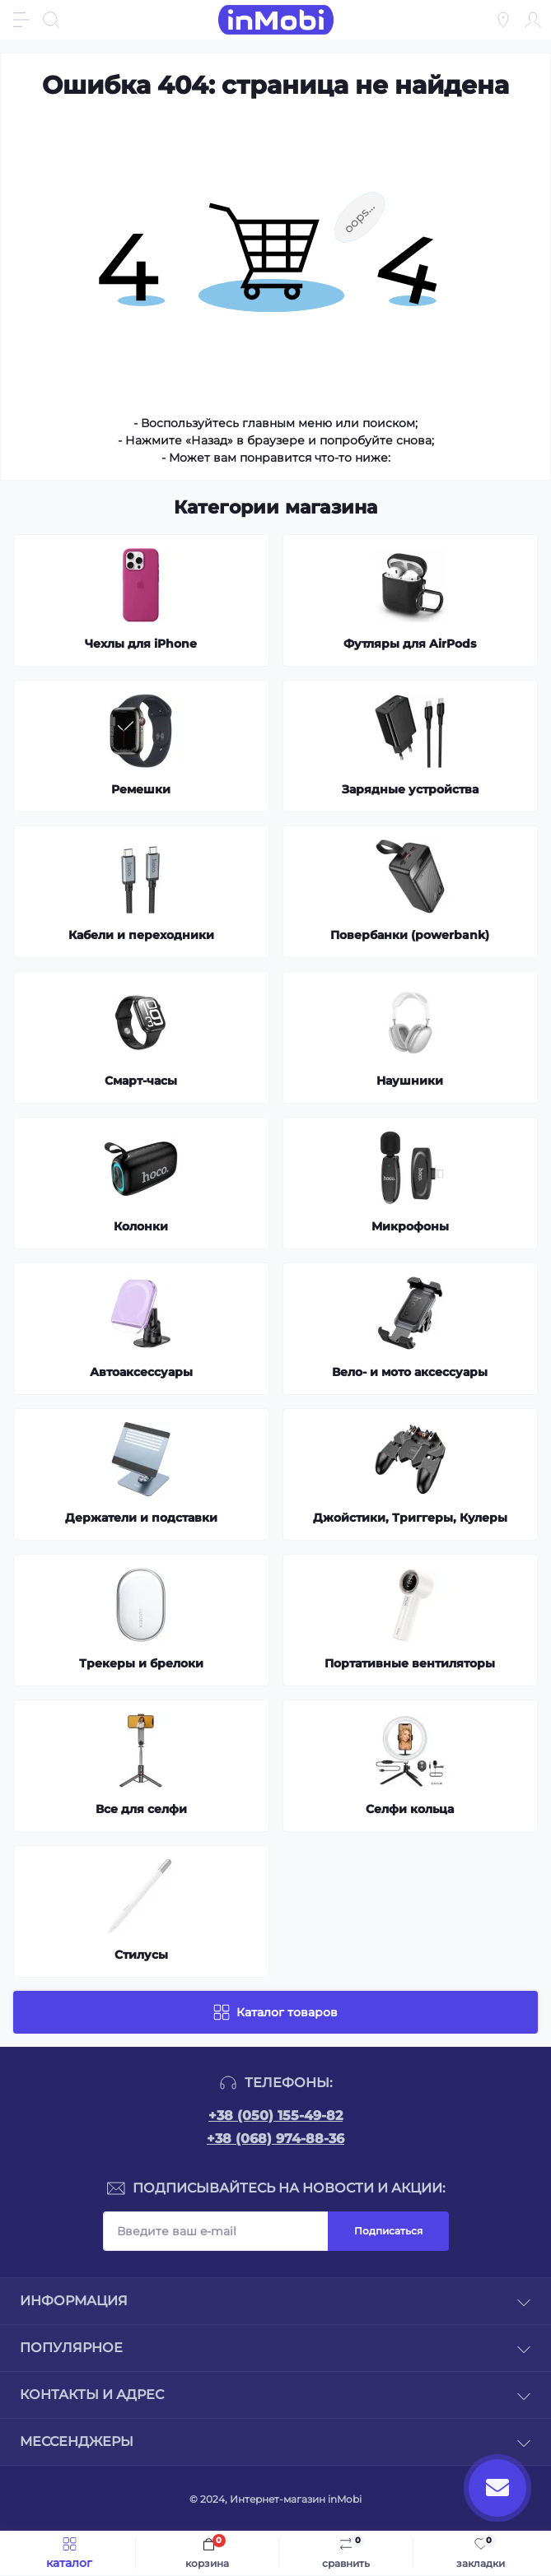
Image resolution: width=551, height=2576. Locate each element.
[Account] (533, 20)
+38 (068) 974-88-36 (275, 2138)
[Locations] (503, 20)
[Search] (51, 20)
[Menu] (21, 20)
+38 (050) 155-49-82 (275, 2115)
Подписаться (388, 2231)
